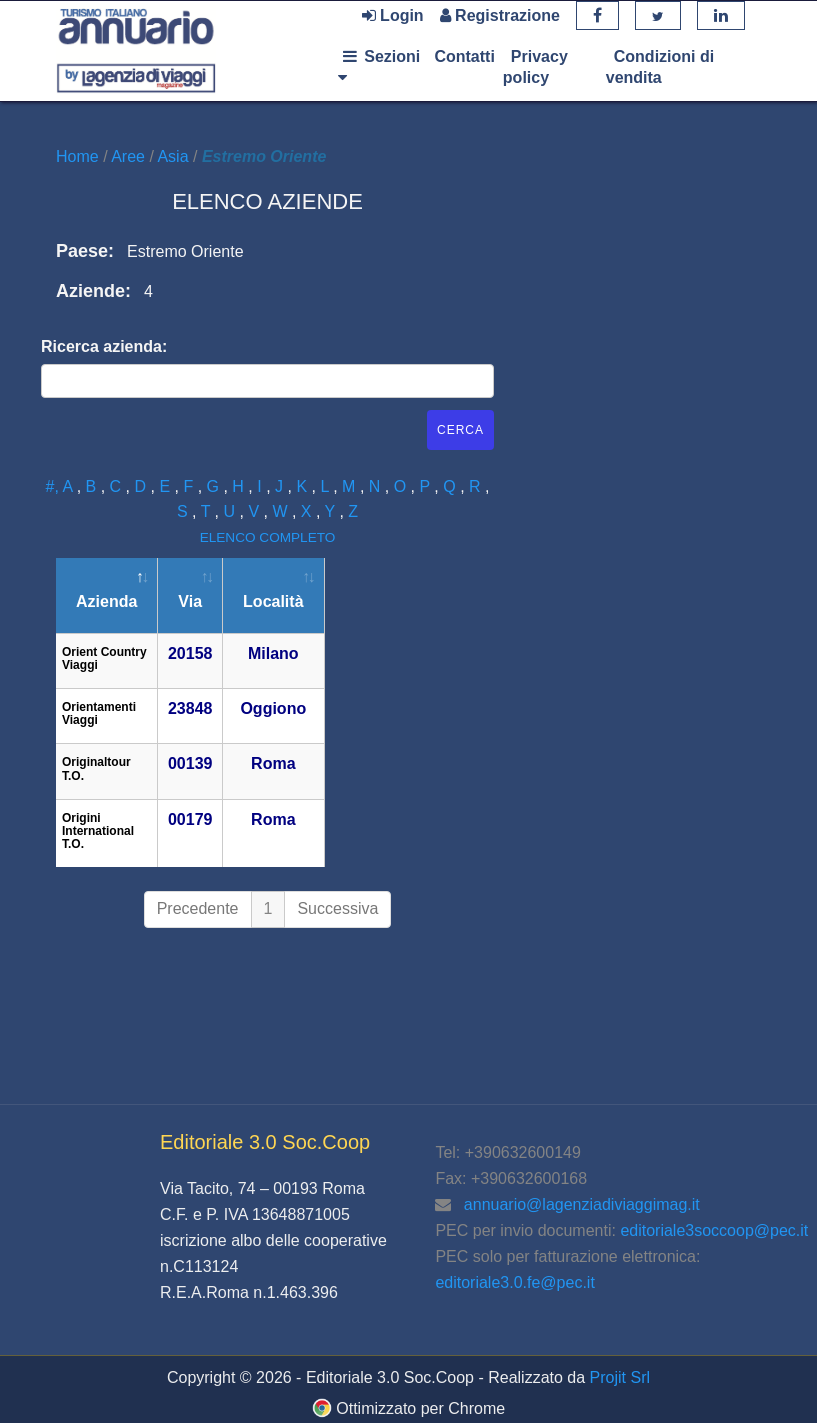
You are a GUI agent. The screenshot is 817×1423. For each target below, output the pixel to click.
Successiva (337, 908)
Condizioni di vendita (660, 67)
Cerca (460, 430)
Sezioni (379, 66)
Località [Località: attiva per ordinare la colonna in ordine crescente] (273, 601)
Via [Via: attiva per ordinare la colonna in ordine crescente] (190, 601)
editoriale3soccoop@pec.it (714, 1230)
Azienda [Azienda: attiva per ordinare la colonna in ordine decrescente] (106, 601)
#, (54, 486)
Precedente (198, 908)
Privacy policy (535, 67)
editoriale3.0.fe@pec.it (514, 1282)
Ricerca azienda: (104, 346)
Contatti (464, 56)
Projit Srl (620, 1377)
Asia (175, 156)
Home (79, 156)
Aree (130, 156)
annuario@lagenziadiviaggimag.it (582, 1204)
